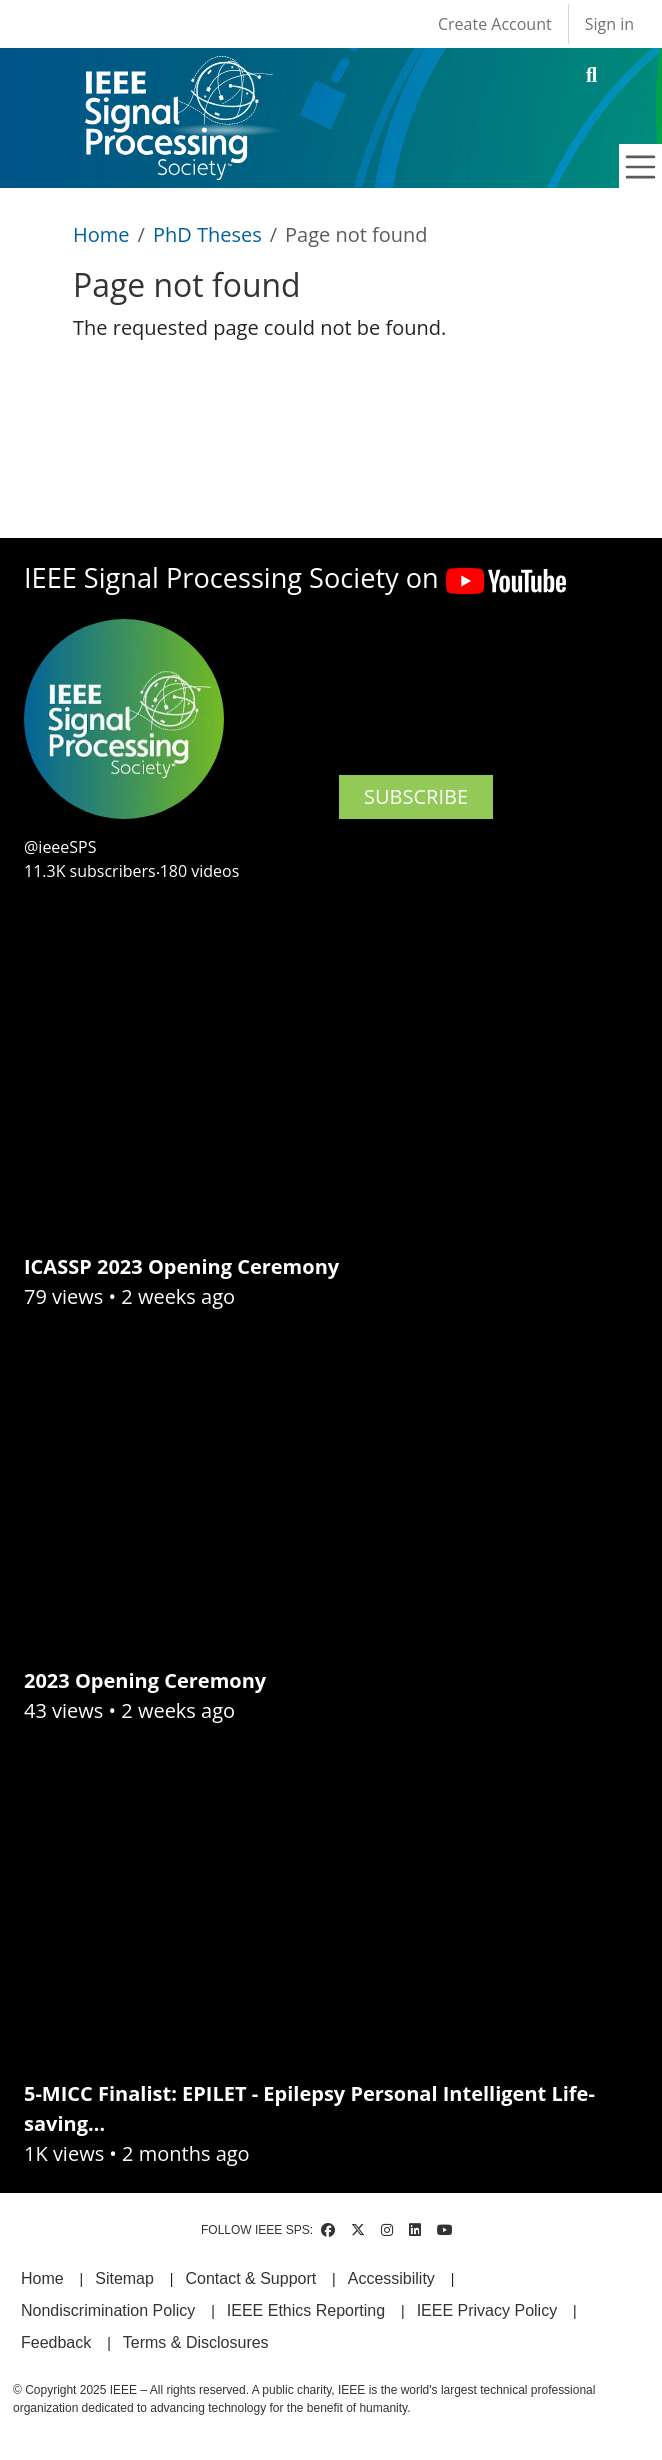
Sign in (609, 24)
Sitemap (124, 2278)
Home (101, 234)
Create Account (495, 24)
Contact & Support (250, 2278)
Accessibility (391, 2278)
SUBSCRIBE (416, 796)
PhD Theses (207, 234)
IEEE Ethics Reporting (306, 2310)
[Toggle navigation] (641, 167)
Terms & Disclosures (196, 2342)
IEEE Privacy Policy (487, 2310)
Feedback (56, 2342)
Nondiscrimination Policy (108, 2310)
